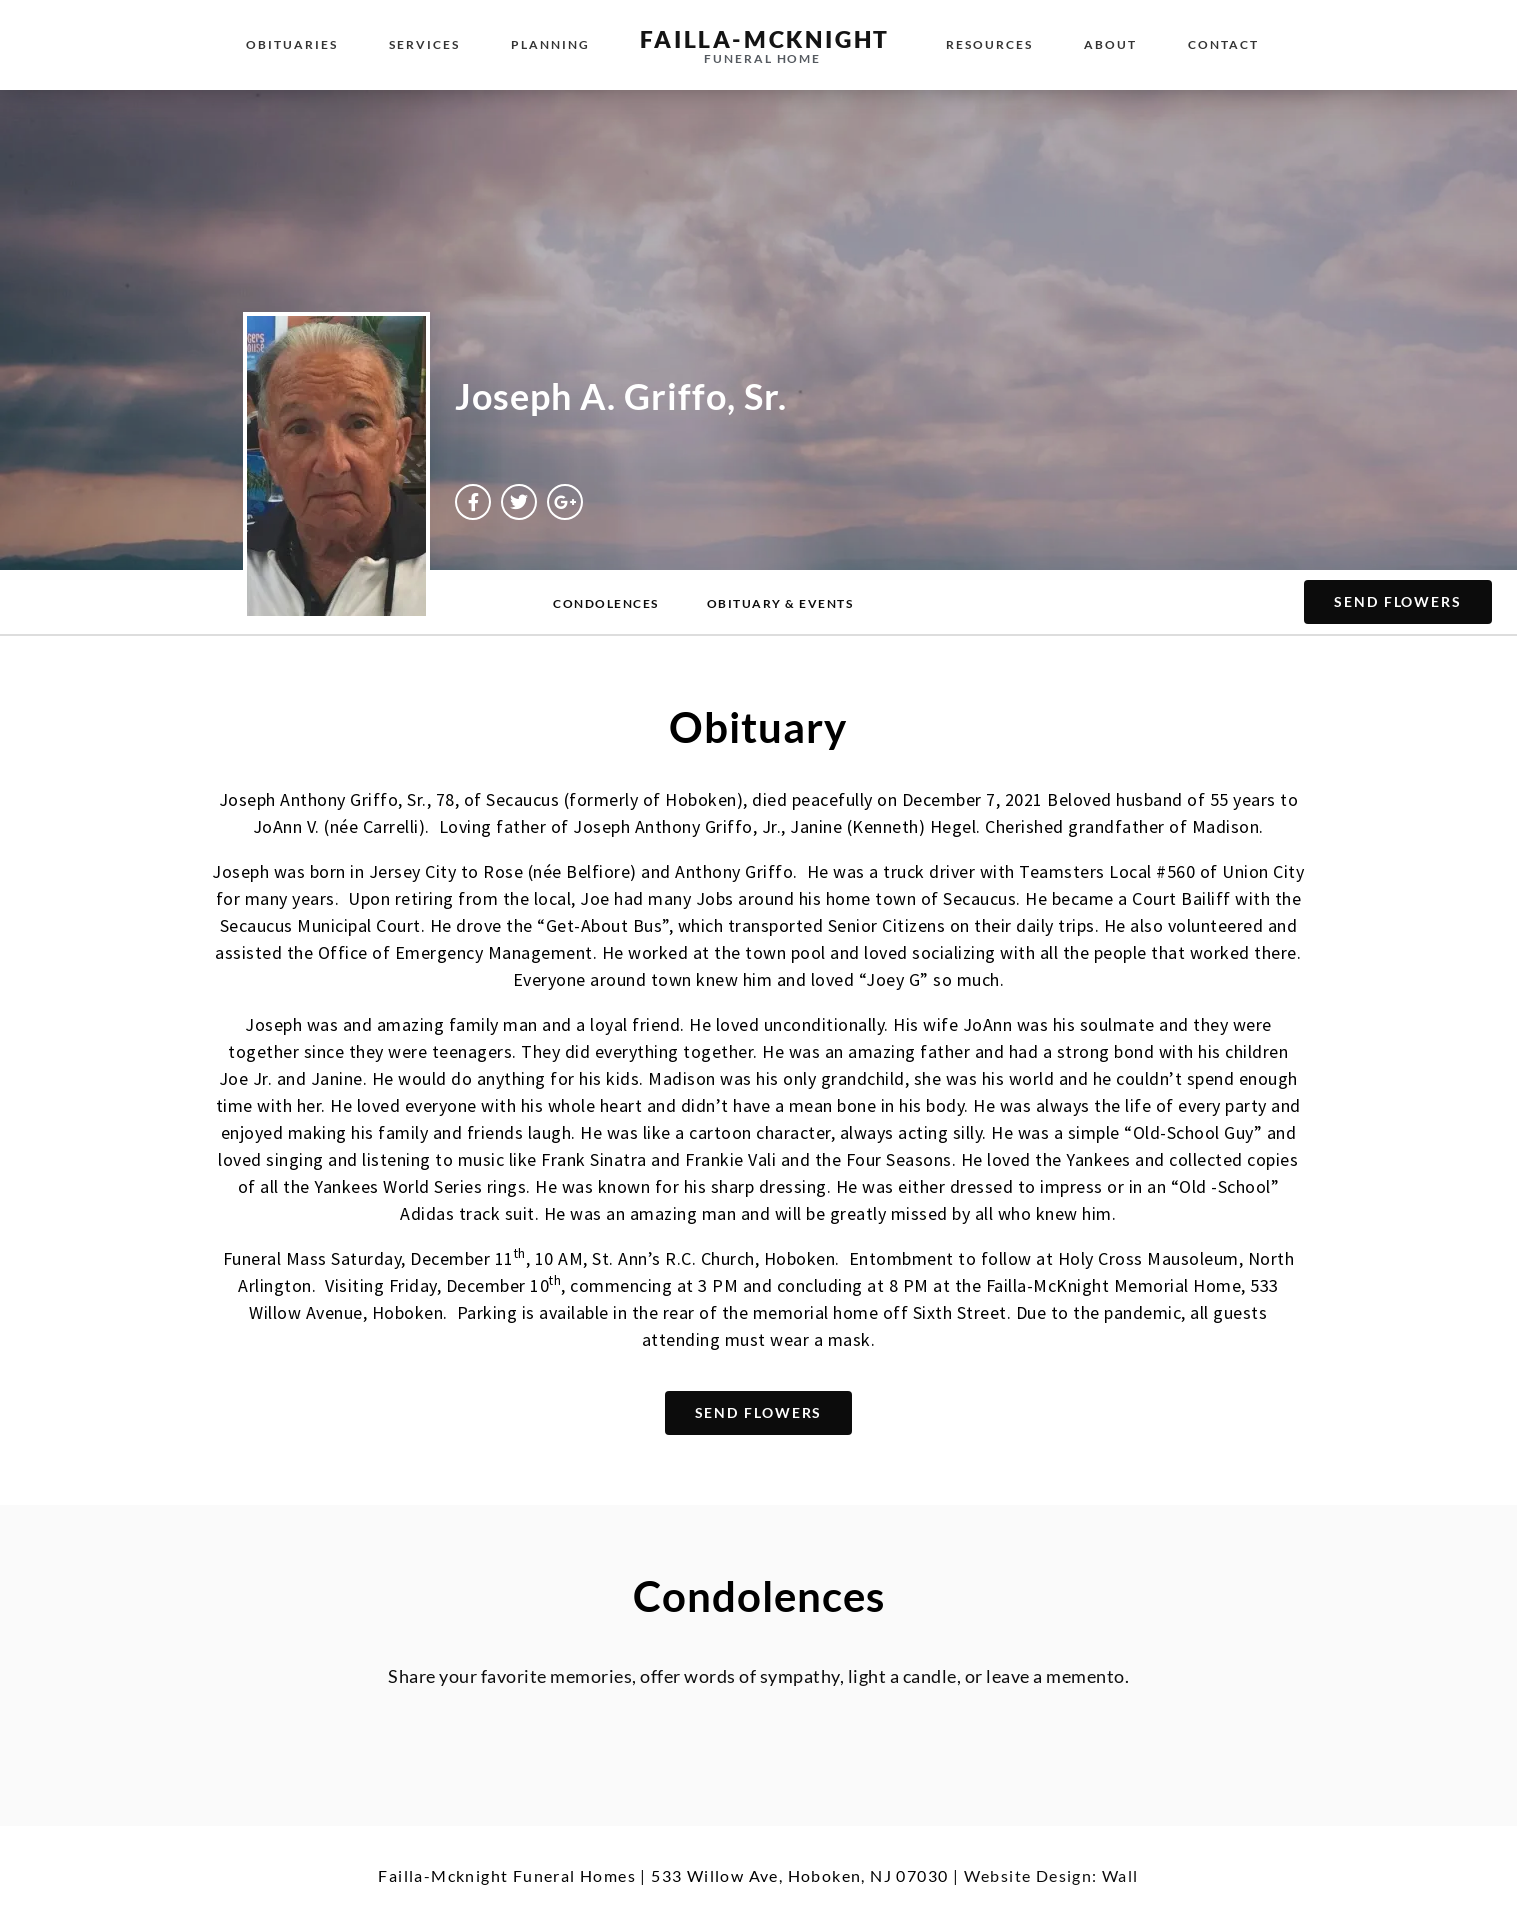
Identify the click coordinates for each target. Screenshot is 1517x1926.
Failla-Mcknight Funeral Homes (507, 1875)
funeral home (762, 58)
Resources (989, 44)
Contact (1223, 44)
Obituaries (292, 44)
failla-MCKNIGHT (765, 39)
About (1110, 44)
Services (424, 44)
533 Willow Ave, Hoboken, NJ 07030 (799, 1875)
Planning (550, 44)
